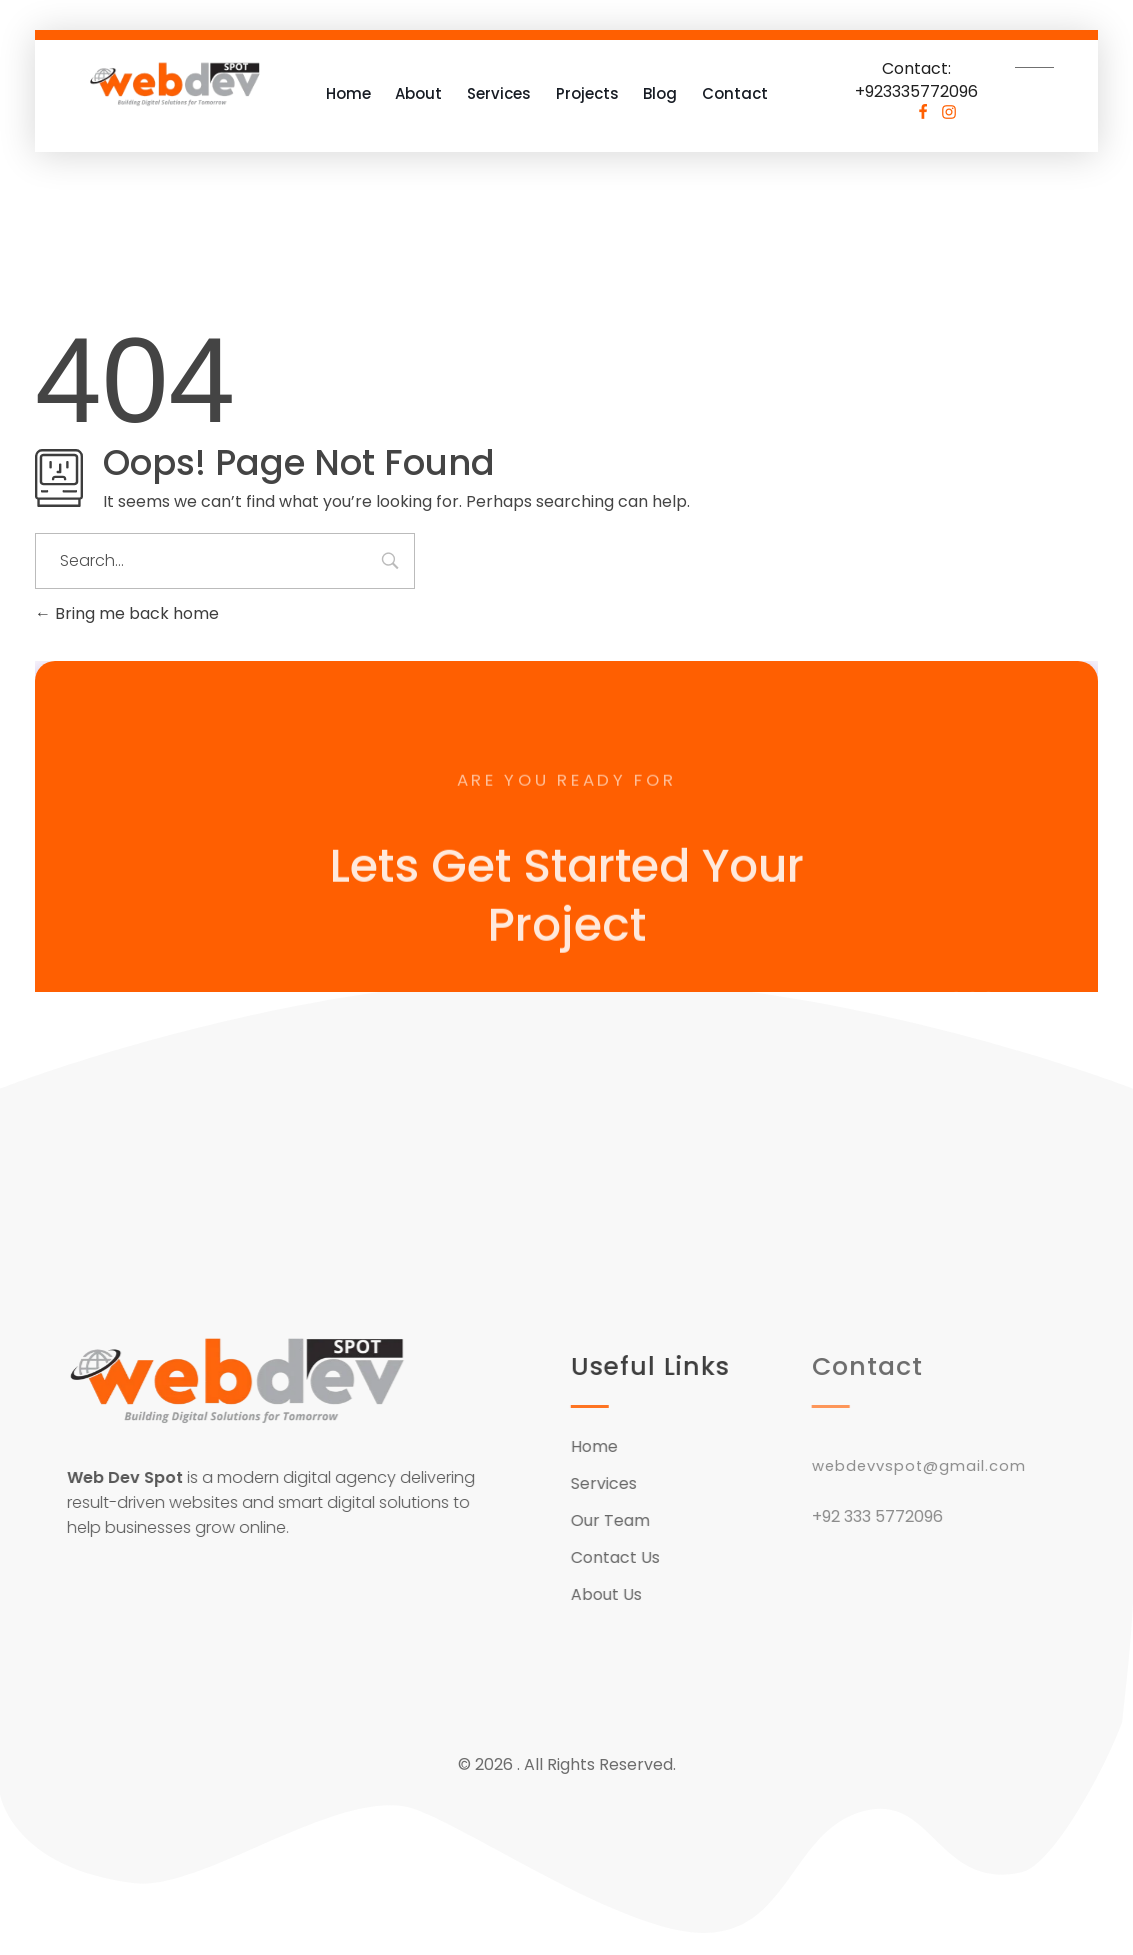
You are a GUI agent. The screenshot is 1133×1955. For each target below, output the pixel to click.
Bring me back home (127, 613)
